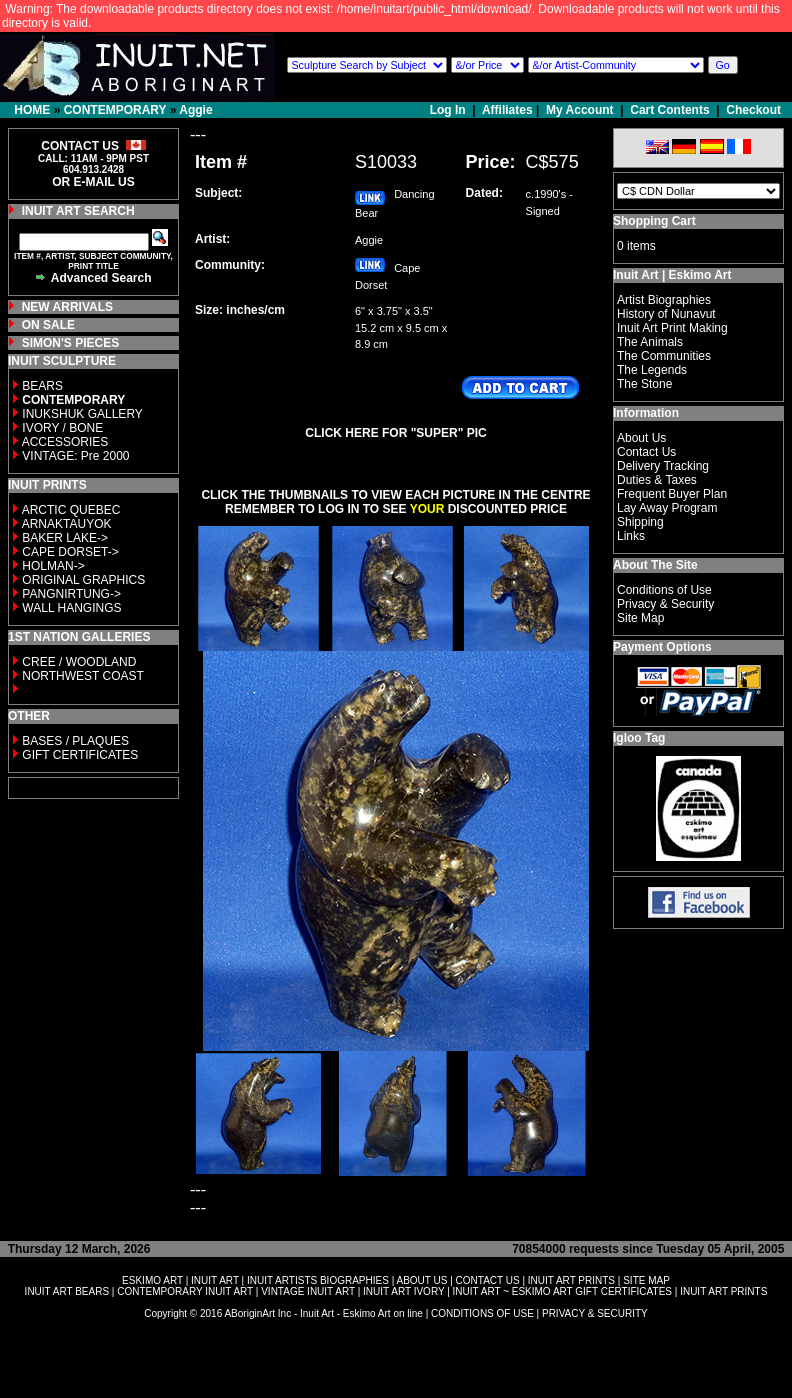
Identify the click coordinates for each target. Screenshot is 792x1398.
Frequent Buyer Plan (672, 494)
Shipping (640, 522)
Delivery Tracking (663, 466)
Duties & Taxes (657, 480)
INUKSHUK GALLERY (82, 414)
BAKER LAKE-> (65, 538)
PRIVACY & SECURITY (595, 1313)
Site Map (640, 618)
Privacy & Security (665, 604)
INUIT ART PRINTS (571, 1280)
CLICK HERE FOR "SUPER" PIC (395, 433)
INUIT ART (215, 1280)
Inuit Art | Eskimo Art (672, 275)
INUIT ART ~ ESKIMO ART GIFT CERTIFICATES (562, 1291)
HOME (32, 110)
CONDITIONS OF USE (482, 1313)
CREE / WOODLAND (77, 662)
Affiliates (507, 110)
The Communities (664, 356)
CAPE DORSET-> (70, 552)
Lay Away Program (667, 508)
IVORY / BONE (62, 428)
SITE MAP (646, 1280)
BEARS (42, 386)
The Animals (650, 342)
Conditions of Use (664, 590)
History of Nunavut (666, 314)
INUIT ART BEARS (67, 1291)
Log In (449, 110)
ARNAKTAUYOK (67, 524)
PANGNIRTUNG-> (71, 594)
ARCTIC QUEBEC (71, 510)
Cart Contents (669, 110)
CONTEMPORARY (115, 110)
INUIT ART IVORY (403, 1291)
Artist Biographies (664, 300)
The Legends (652, 370)
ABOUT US (421, 1280)
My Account (580, 110)
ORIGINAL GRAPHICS (83, 580)
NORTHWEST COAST (81, 676)
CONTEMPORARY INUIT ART (185, 1291)
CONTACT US (488, 1280)
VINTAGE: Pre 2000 (75, 456)
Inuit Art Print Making (672, 328)
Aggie (195, 110)
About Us (641, 438)
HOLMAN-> (53, 566)
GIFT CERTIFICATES (80, 755)
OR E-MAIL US (93, 182)
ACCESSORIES (65, 442)
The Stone (644, 384)
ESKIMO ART (152, 1280)
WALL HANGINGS (71, 608)
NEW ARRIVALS (67, 307)
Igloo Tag (639, 738)
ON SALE (48, 325)
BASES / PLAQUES (75, 741)
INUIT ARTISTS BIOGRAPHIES (318, 1280)
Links (631, 536)
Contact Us (646, 452)
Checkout (753, 110)
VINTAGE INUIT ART (308, 1291)
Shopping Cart (654, 221)
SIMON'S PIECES (71, 343)
